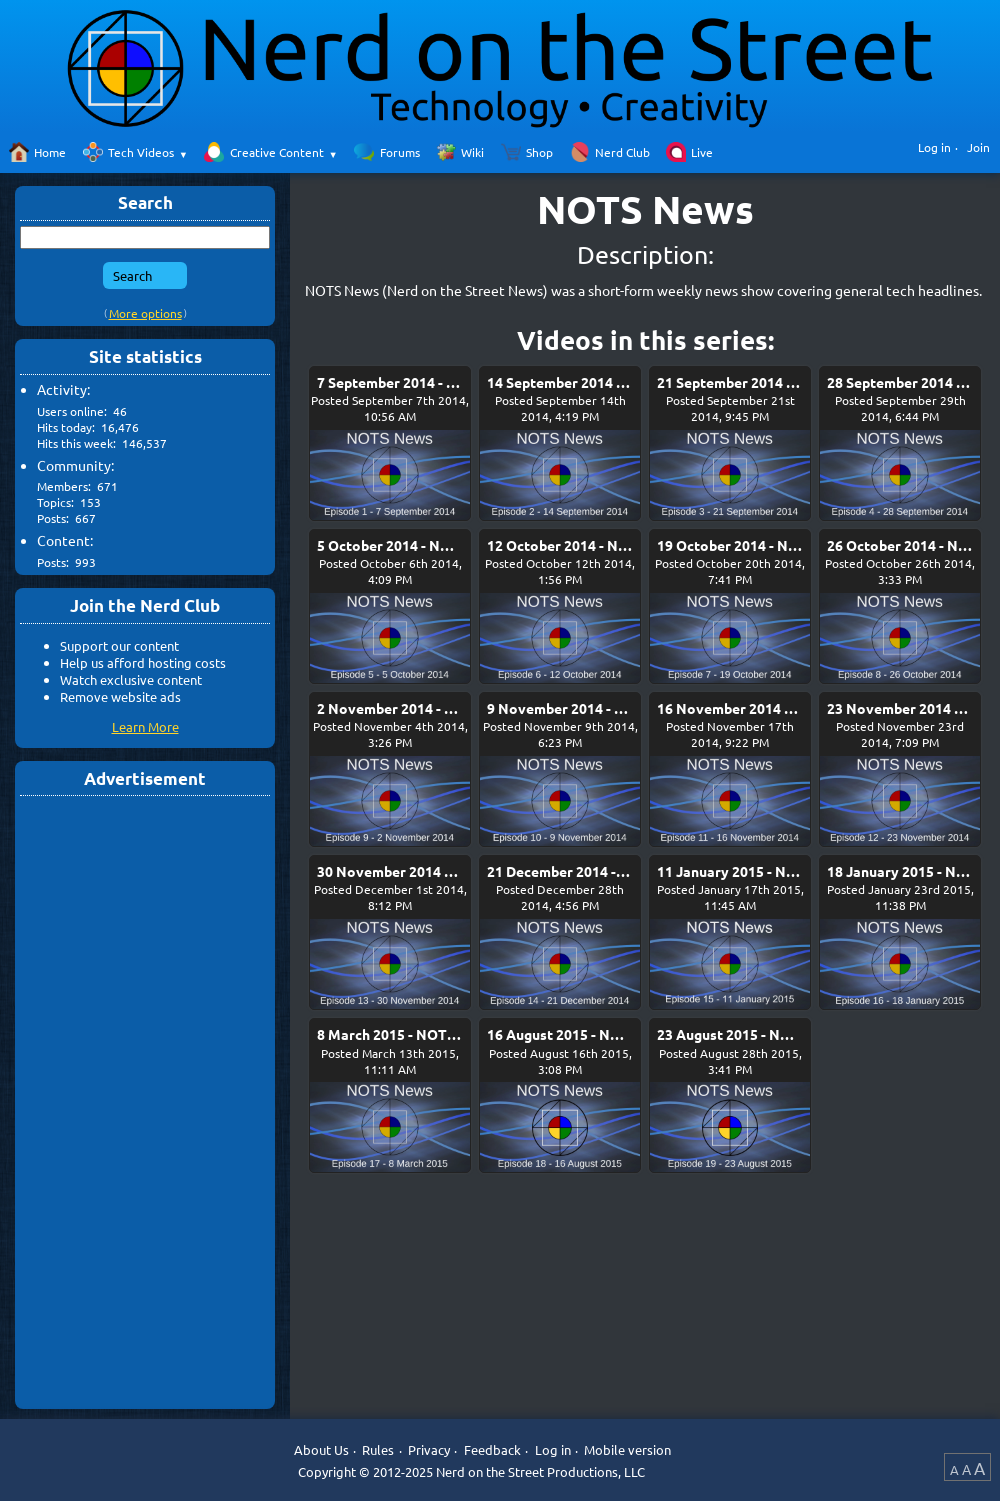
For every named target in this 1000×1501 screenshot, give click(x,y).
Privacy (429, 1449)
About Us (321, 1449)
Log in (934, 147)
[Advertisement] (145, 1101)
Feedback (492, 1449)
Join (978, 147)
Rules (378, 1449)
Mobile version (627, 1449)
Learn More (145, 726)
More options (145, 313)
